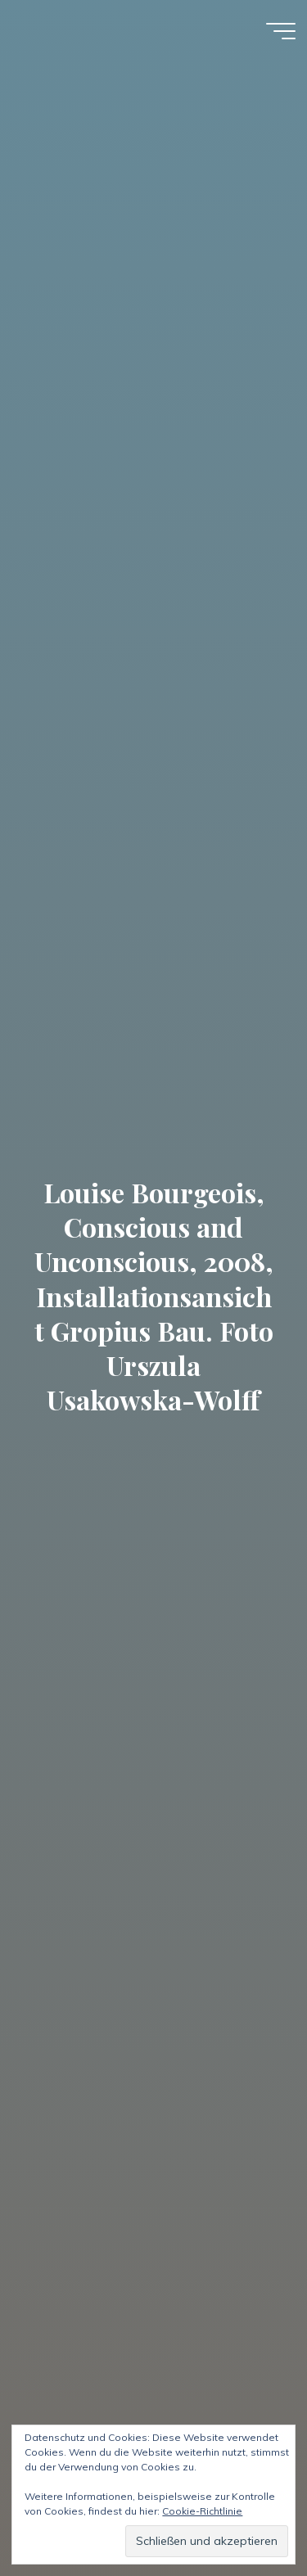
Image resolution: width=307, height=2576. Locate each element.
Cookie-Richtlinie (202, 2511)
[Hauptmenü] (281, 31)
